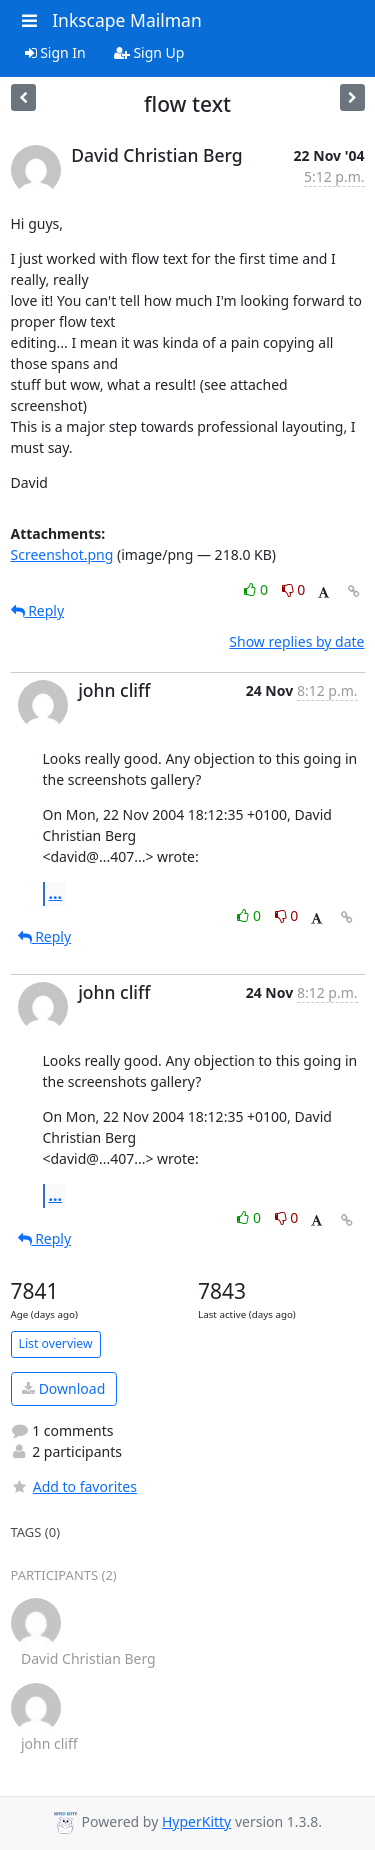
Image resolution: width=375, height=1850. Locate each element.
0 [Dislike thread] (294, 589)
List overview (56, 1343)
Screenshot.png (62, 554)
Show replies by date (296, 641)
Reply (38, 610)
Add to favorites (74, 1486)
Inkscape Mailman (127, 20)
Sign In (55, 52)
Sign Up (149, 52)
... (56, 893)
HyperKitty (196, 1821)
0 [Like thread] (257, 589)
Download (63, 1388)
